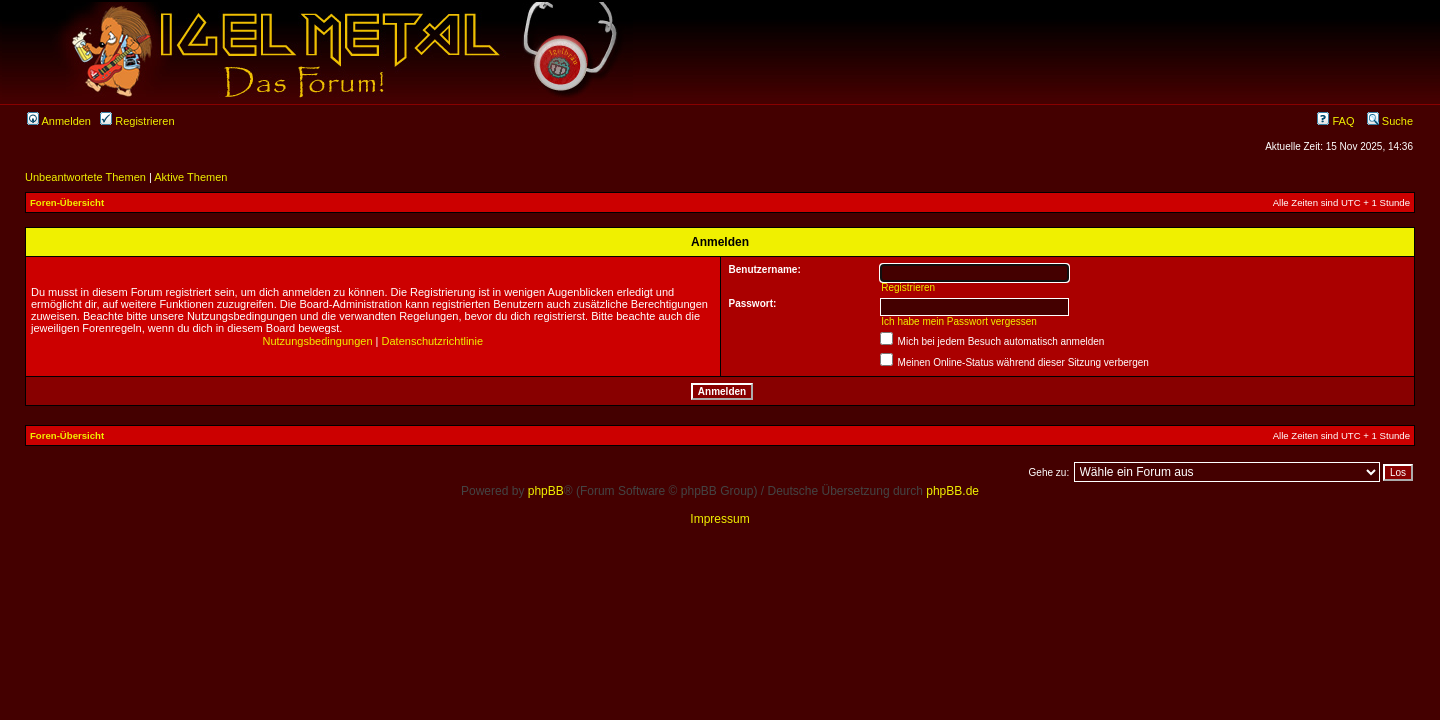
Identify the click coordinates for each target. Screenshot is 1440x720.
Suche (1390, 121)
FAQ (1335, 121)
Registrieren (137, 121)
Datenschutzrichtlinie (433, 341)
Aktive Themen (190, 177)
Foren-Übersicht (67, 202)
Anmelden (59, 121)
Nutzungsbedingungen (317, 341)
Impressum (719, 519)
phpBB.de (952, 491)
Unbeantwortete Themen (85, 177)
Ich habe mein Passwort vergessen (959, 321)
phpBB (546, 491)
